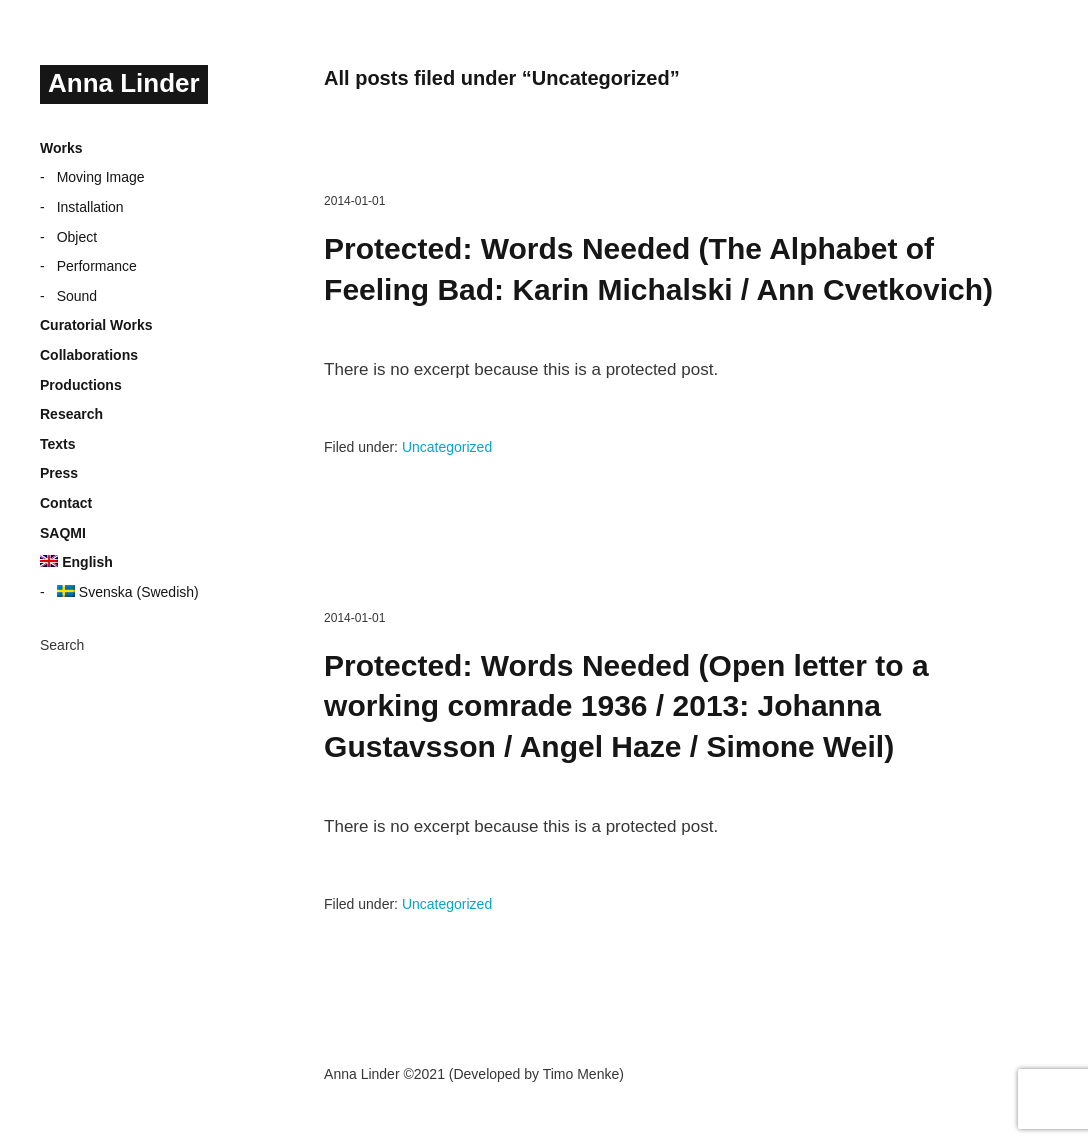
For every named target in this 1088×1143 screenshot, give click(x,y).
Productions (81, 385)
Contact (66, 503)
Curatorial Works (96, 325)
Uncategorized (447, 447)
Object (77, 237)
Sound (77, 296)
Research (71, 414)
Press (59, 473)
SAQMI (63, 533)
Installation (90, 207)
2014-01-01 (354, 201)
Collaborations (89, 355)
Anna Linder (124, 83)
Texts (58, 444)
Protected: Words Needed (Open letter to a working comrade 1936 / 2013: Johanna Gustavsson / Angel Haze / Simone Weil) (626, 706)
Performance (97, 266)
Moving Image (101, 177)
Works (61, 148)
